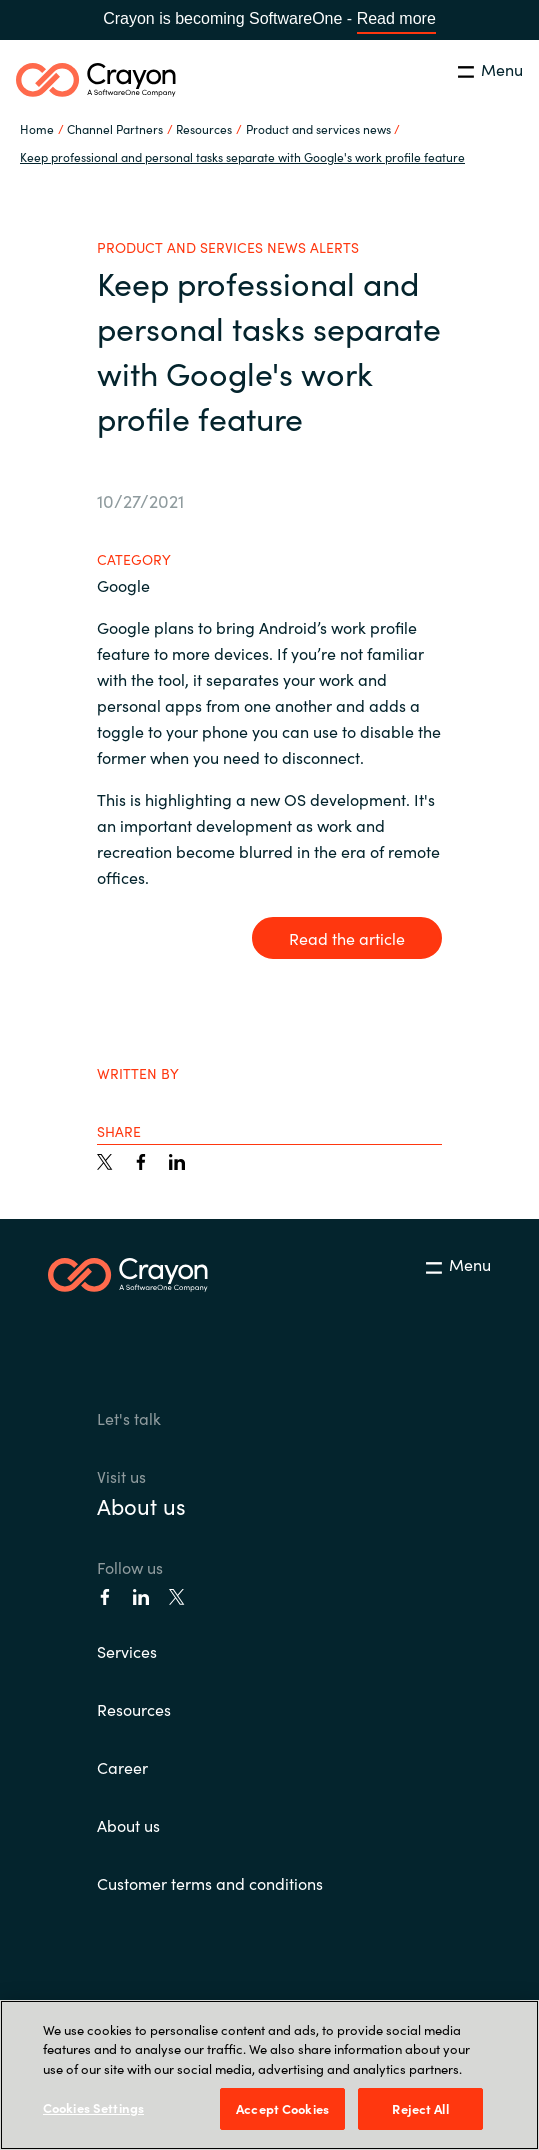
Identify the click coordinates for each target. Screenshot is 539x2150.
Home (37, 128)
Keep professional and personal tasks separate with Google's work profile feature (242, 156)
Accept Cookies (282, 2108)
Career (122, 1767)
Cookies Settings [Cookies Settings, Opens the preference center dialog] (93, 2107)
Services (127, 1651)
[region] (269, 2075)
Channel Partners (115, 128)
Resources (134, 1709)
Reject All (420, 2108)
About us (141, 1505)
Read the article (347, 938)
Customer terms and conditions (210, 1883)
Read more (396, 18)
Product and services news (318, 128)
